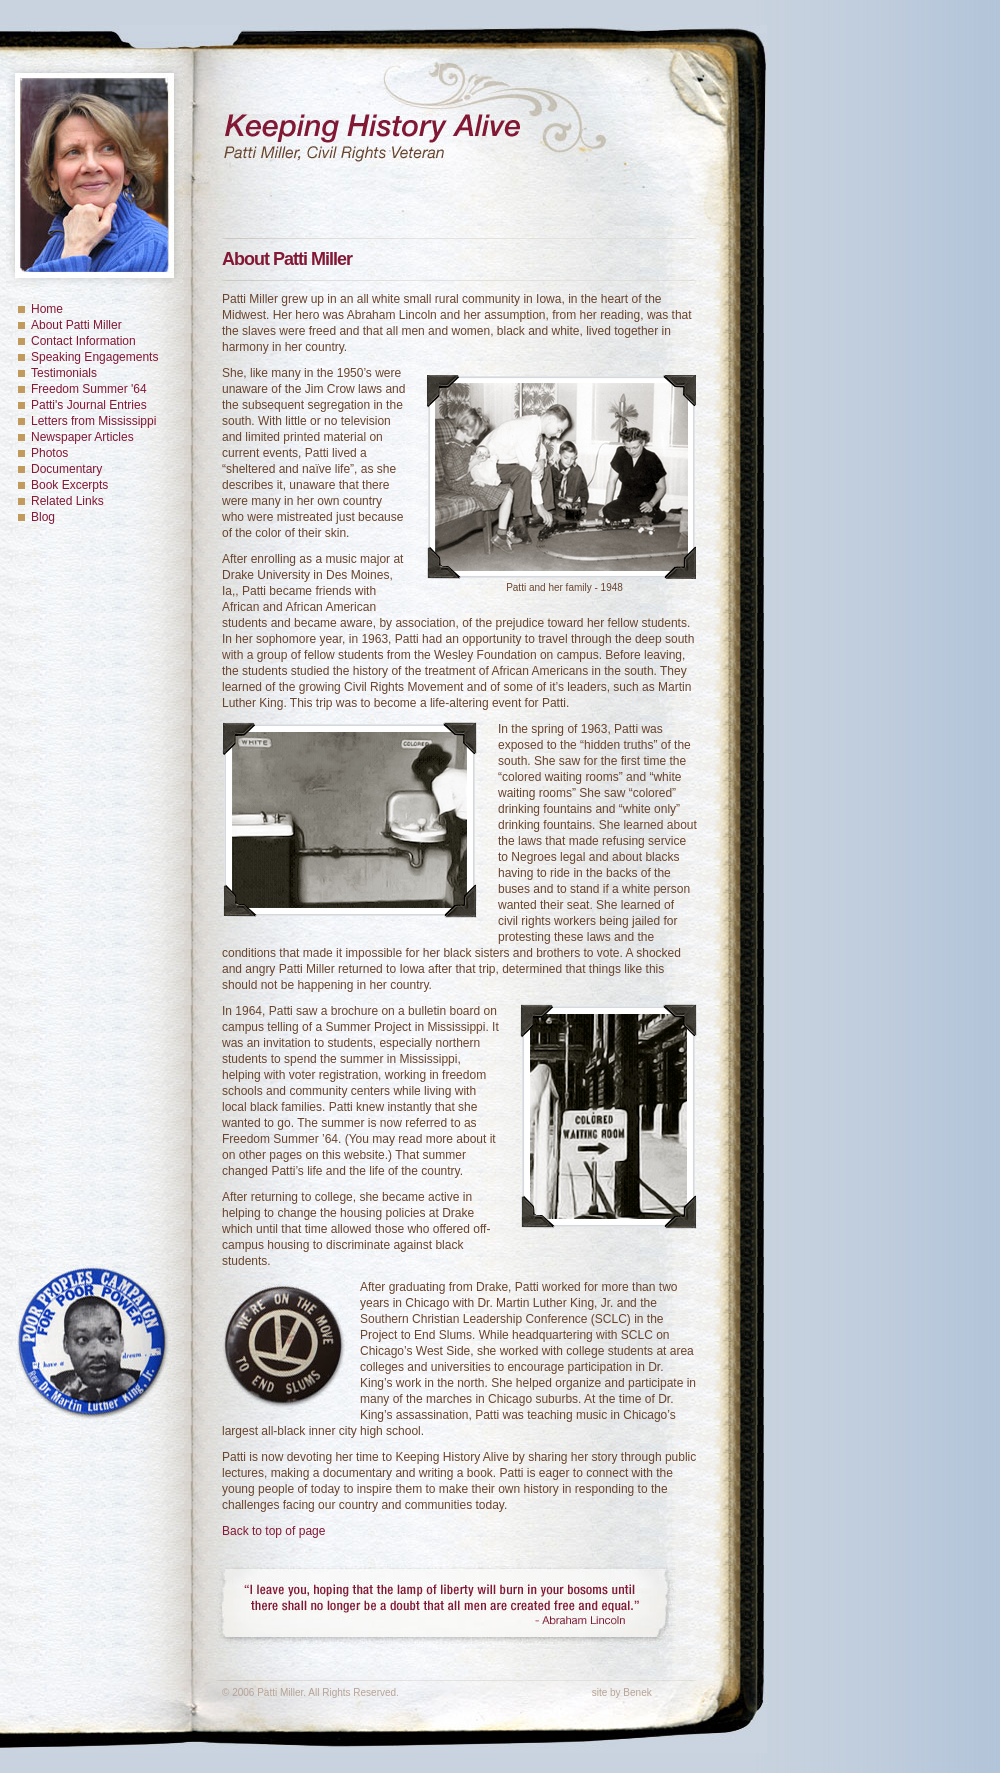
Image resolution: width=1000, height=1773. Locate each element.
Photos (49, 453)
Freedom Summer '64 (89, 389)
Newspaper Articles (82, 437)
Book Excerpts (69, 485)
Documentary (66, 469)
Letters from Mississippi (93, 421)
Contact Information (83, 341)
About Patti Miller (76, 325)
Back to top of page (273, 1531)
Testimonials (64, 373)
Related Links (67, 501)
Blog (43, 517)
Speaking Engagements (94, 357)
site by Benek (622, 1692)
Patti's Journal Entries (89, 405)
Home (47, 309)
